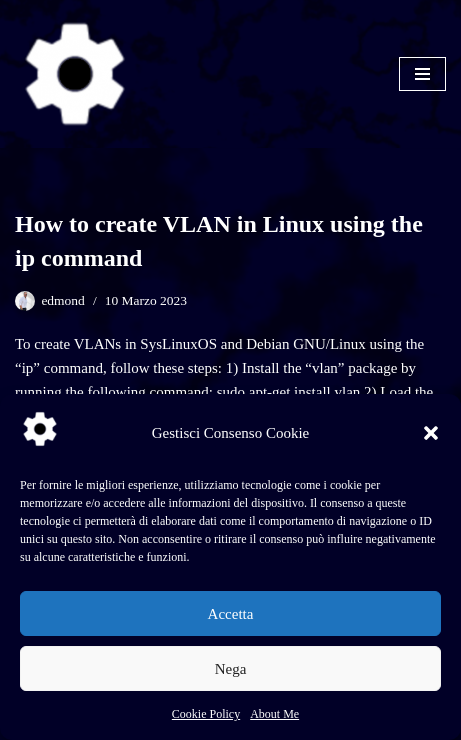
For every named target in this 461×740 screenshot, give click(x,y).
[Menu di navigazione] (422, 74)
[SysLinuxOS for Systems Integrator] (75, 74)
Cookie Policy (206, 714)
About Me (274, 714)
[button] (431, 433)
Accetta (231, 614)
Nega (231, 669)
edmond (63, 300)
